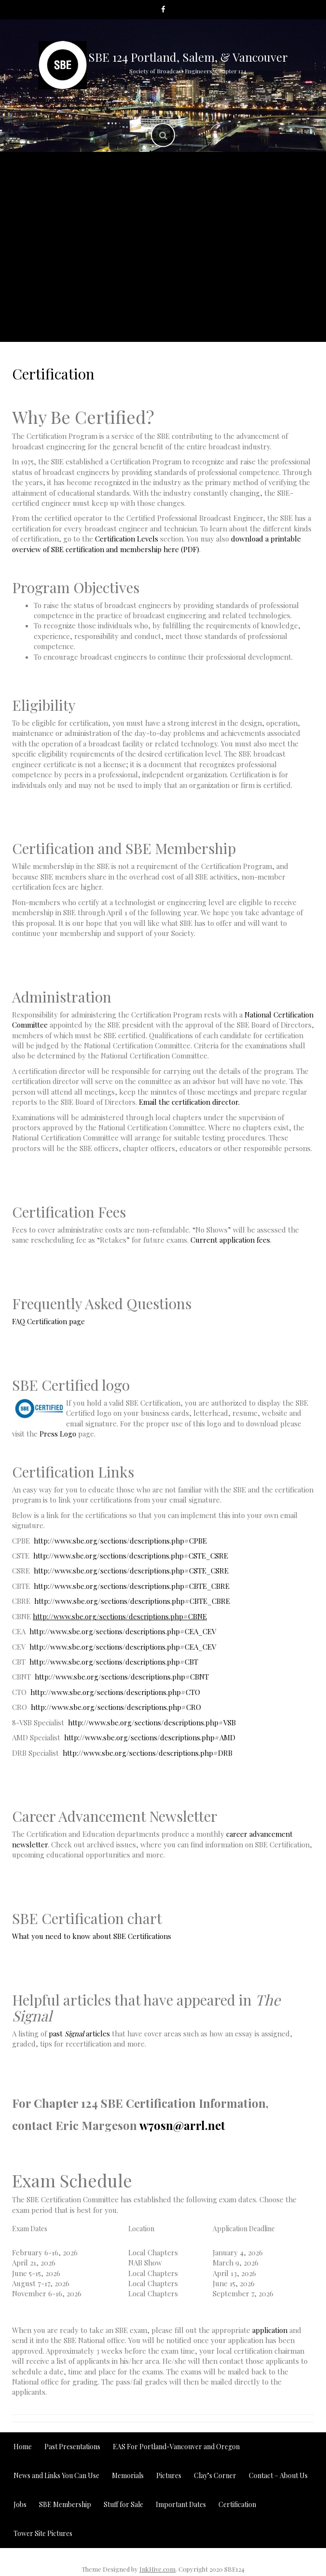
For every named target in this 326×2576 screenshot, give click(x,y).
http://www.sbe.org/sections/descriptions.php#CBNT (122, 1676)
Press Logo (59, 1433)
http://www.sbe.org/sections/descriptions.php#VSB (152, 1722)
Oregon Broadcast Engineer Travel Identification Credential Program (163, 270)
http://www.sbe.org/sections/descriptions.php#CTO (115, 1692)
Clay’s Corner (258, 194)
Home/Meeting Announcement (115, 170)
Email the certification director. (189, 1102)
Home (23, 2446)
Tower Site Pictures (255, 299)
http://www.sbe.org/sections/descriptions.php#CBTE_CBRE (132, 1586)
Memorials (56, 217)
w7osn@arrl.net (182, 2125)
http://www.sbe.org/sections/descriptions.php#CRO (116, 1707)
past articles (79, 2033)
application (269, 2330)
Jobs (190, 299)
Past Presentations (234, 170)
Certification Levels (126, 538)
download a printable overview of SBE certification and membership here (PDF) (156, 544)
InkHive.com (157, 2569)
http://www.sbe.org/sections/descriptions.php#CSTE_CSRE (130, 1555)
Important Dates (258, 217)
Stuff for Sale (115, 323)
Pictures (163, 241)
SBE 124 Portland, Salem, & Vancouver (188, 57)
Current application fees (230, 1240)
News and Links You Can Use (151, 217)
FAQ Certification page (48, 1321)
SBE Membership (61, 299)
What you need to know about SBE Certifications (91, 1936)
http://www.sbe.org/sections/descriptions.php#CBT (113, 1662)
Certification (138, 299)
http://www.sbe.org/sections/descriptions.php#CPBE (120, 1541)
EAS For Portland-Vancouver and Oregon (127, 194)
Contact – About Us (201, 323)
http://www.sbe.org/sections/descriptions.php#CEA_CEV (122, 1631)
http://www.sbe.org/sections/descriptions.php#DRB (147, 1753)
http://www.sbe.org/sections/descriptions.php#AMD (149, 1737)
